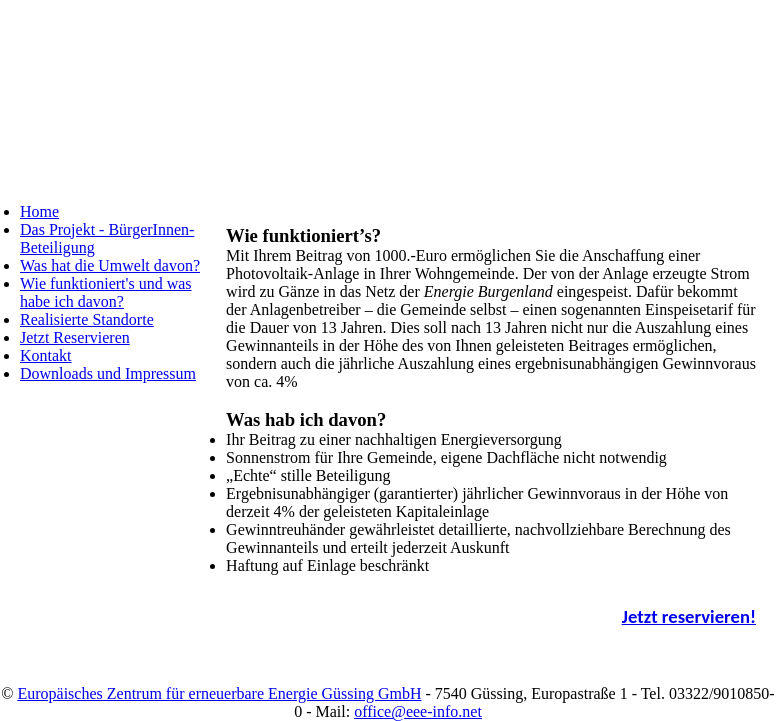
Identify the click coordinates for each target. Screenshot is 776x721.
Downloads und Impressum (108, 373)
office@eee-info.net (418, 711)
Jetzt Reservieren (75, 337)
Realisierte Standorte (87, 319)
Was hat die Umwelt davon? (110, 265)
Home (39, 211)
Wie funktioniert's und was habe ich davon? (106, 292)
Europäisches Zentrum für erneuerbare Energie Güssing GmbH (219, 693)
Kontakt (46, 355)
